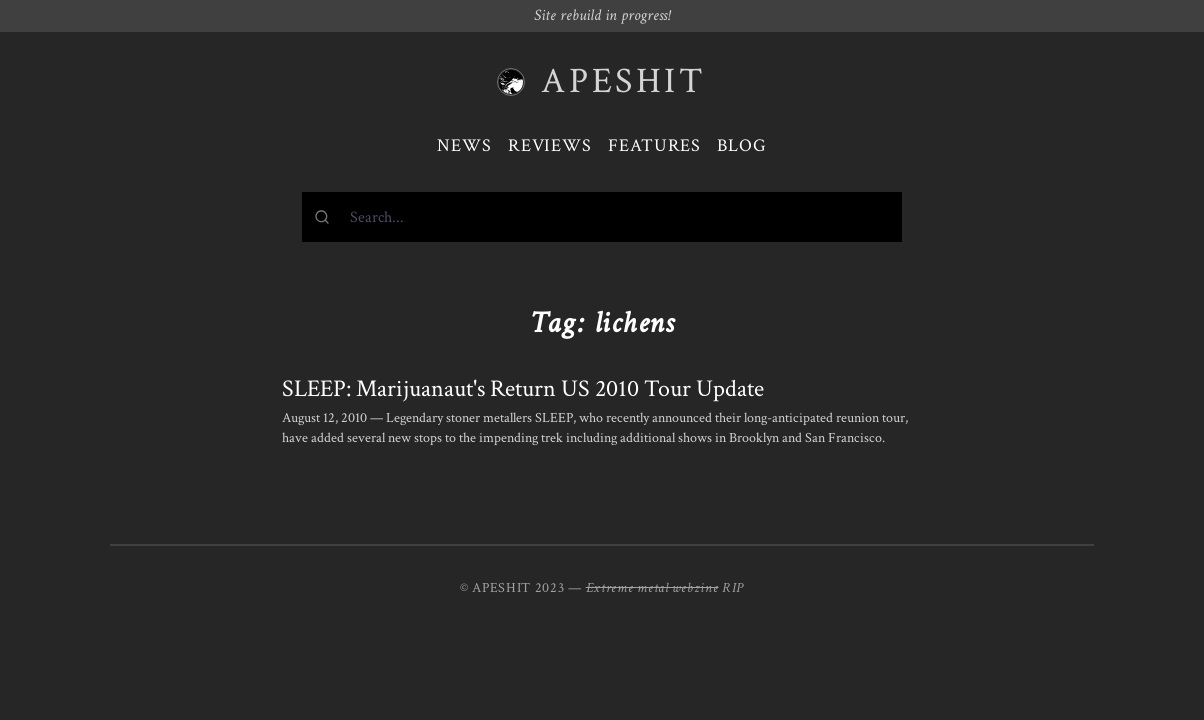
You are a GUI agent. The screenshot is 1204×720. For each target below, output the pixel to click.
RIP (733, 588)
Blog (742, 145)
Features (654, 145)
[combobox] (602, 217)
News (464, 145)
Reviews (550, 145)
